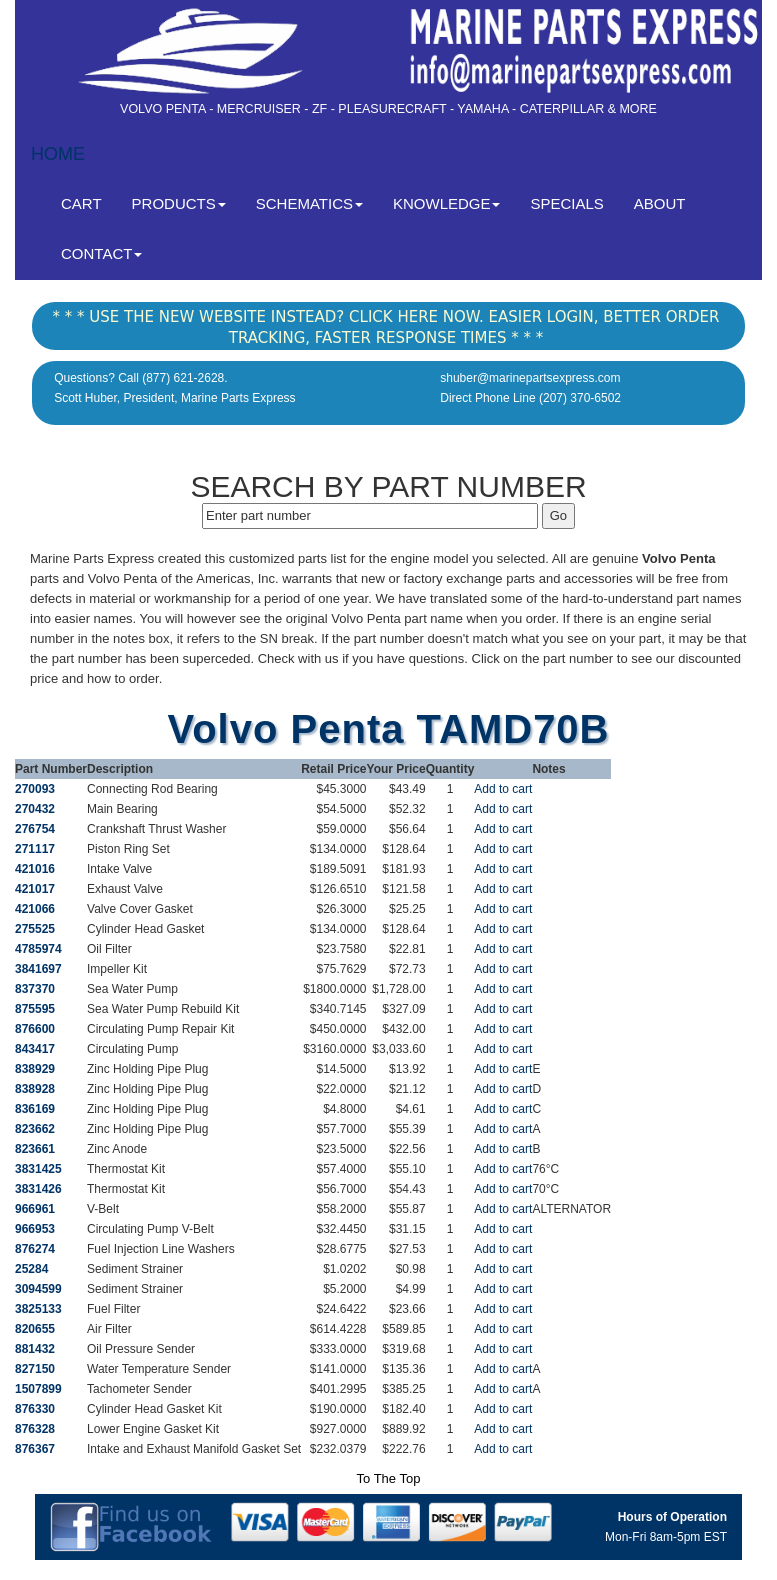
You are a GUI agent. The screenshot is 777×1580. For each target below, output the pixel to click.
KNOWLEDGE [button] (447, 203)
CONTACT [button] (101, 253)
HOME (58, 154)
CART (89, 202)
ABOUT (660, 203)
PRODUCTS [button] (179, 203)
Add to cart (503, 789)
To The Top (389, 1478)
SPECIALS (566, 203)
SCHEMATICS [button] (309, 203)
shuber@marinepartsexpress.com (530, 378)
